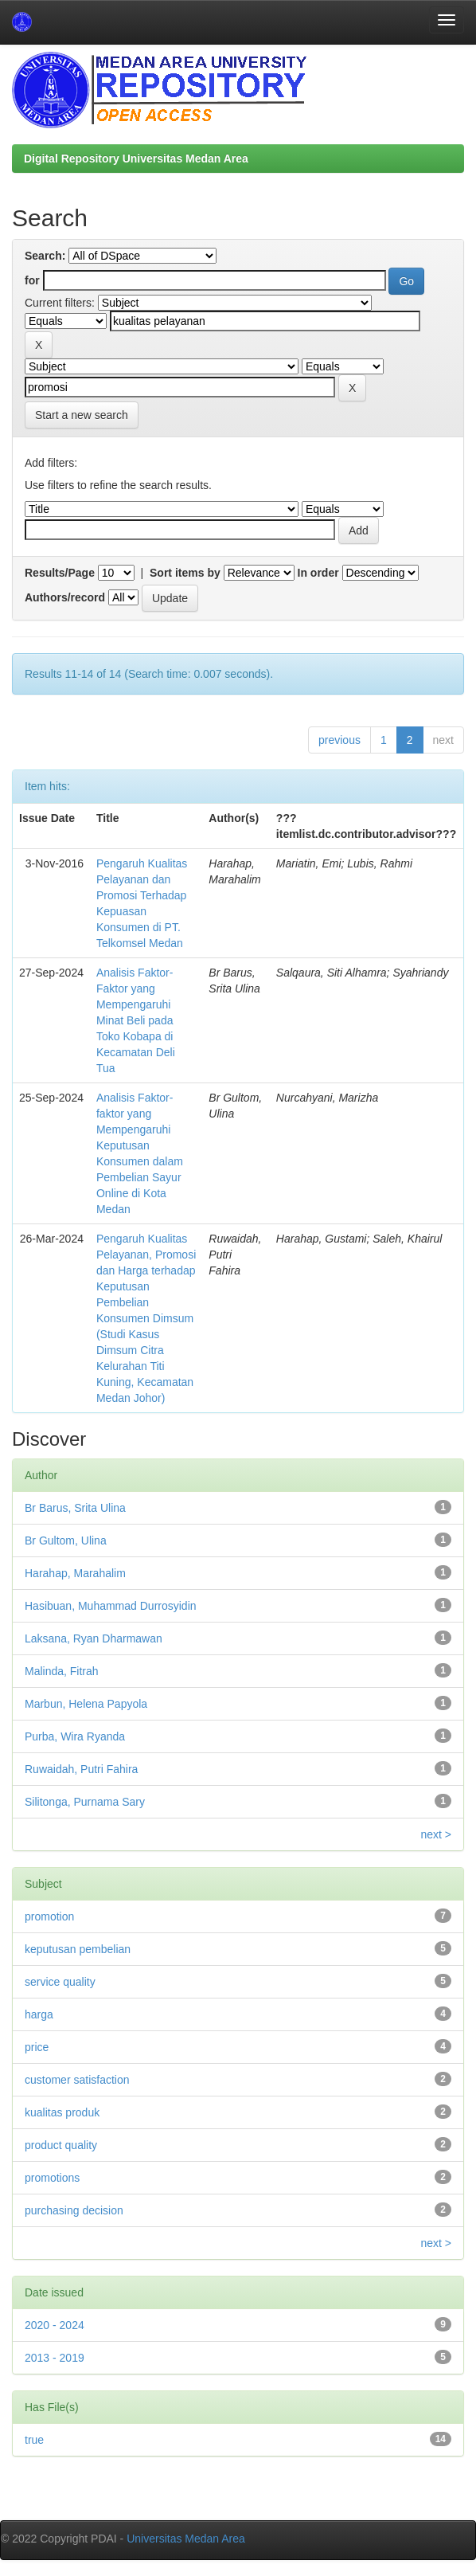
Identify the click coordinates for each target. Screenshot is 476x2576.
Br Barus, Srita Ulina (75, 1507)
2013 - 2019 (54, 2357)
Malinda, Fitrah (62, 1671)
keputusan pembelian (78, 1949)
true (34, 2439)
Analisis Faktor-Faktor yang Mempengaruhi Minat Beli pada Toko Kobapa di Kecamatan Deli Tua (135, 1020)
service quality (60, 1981)
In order (318, 572)
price (37, 2047)
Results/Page (60, 572)
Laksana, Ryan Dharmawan (93, 1638)
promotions (52, 2177)
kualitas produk (62, 2112)
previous (339, 740)
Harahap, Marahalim (75, 1573)
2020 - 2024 (54, 2325)
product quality (61, 2145)
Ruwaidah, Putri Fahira (81, 1769)
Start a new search (81, 415)
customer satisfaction (77, 2079)
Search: (45, 255)
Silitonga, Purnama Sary (85, 1801)
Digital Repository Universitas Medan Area (136, 158)
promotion (49, 1916)
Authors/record (65, 597)
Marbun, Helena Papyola (86, 1703)
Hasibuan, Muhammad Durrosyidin (111, 1605)
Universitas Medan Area (186, 2538)
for (32, 280)
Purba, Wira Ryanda (75, 1736)
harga (39, 2014)
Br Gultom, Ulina (66, 1540)
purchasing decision (74, 2210)
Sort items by (185, 572)
